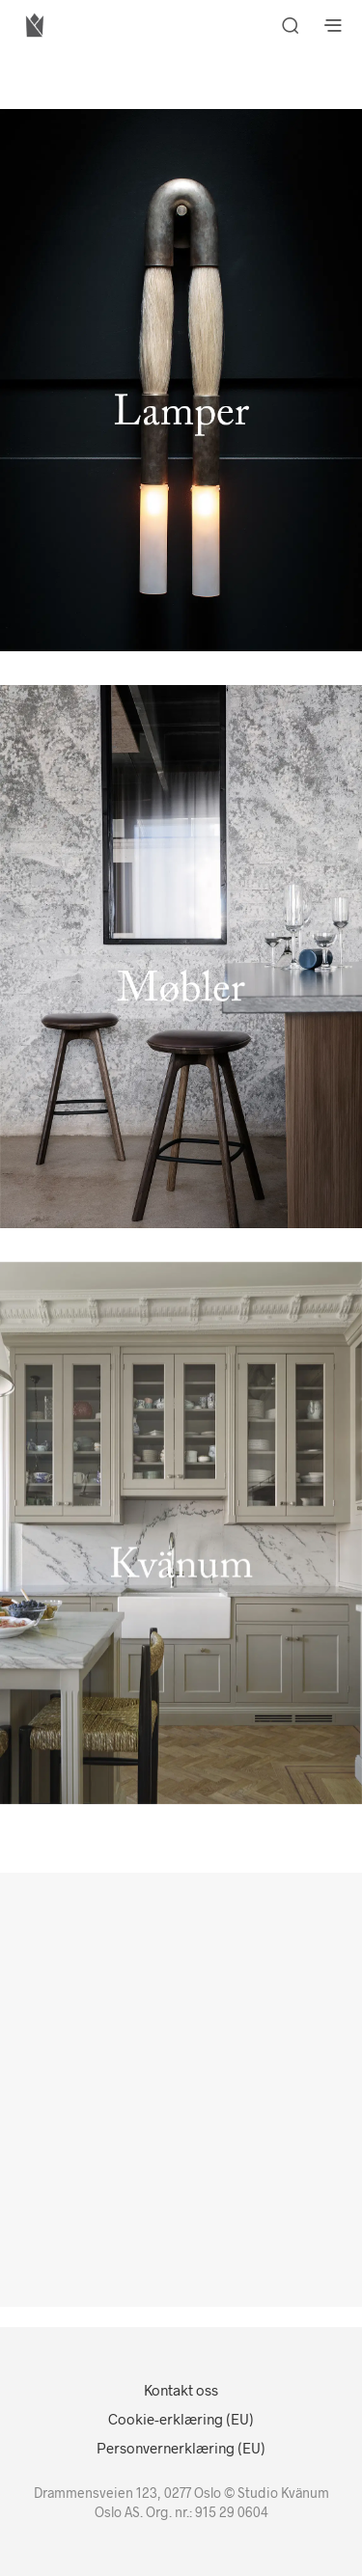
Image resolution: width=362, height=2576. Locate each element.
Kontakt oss (181, 2389)
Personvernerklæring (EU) (181, 2447)
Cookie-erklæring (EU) (181, 2418)
